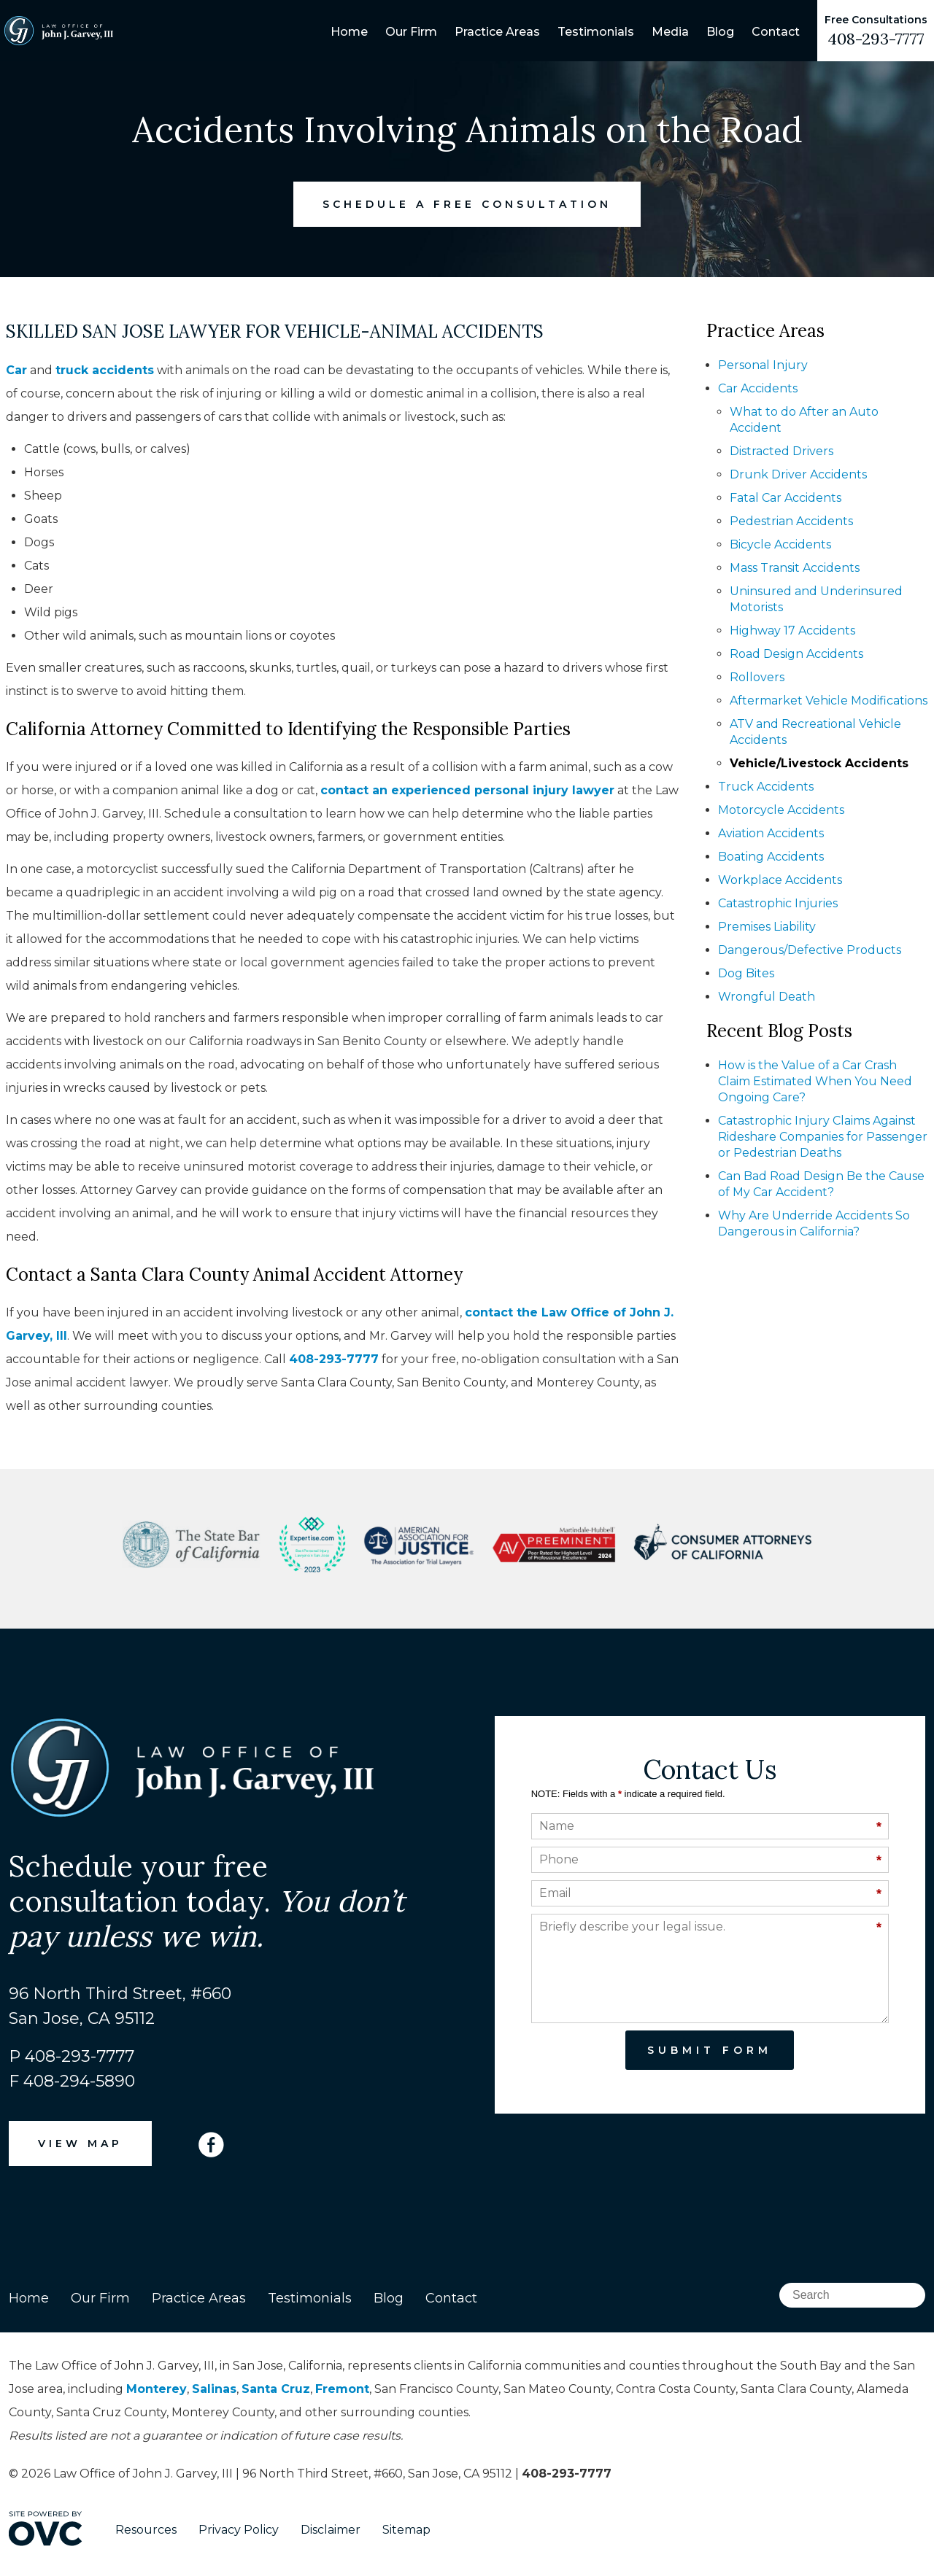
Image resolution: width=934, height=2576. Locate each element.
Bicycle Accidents (780, 544)
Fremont (342, 2389)
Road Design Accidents (796, 654)
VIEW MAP (80, 2143)
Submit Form (709, 2050)
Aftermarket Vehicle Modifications (828, 700)
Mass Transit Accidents (795, 568)
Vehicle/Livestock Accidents (819, 763)
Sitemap (406, 2530)
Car (16, 370)
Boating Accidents (771, 857)
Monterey (156, 2389)
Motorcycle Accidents (781, 810)
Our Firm (411, 32)
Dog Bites (746, 973)
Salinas (214, 2389)
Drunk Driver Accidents (798, 474)
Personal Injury (763, 365)
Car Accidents (758, 388)
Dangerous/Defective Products (809, 950)
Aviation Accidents (771, 833)
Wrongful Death (766, 997)
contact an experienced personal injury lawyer (467, 790)
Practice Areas (497, 32)
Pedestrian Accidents (791, 521)
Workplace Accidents (780, 880)
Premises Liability (767, 927)
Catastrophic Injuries (778, 903)
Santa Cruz (276, 2389)
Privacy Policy (238, 2530)
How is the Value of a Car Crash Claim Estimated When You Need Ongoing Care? (815, 1081)
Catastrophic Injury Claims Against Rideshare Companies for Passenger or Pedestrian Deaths (822, 1137)
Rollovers (757, 677)
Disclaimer (330, 2530)
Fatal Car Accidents (785, 498)
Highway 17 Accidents (792, 630)
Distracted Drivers (781, 451)
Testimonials (595, 32)
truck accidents (104, 370)
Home (349, 32)
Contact (776, 32)
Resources (146, 2530)
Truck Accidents (766, 787)
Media (670, 32)
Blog (720, 32)
